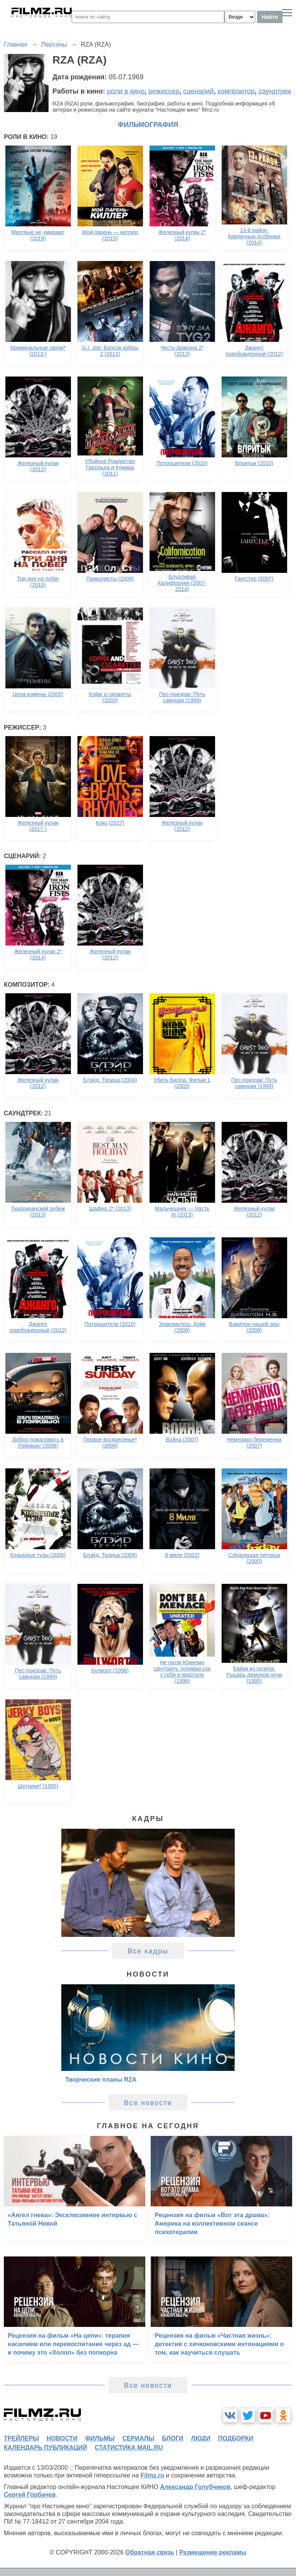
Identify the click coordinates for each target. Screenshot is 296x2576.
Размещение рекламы (213, 2552)
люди (200, 2438)
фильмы (99, 2438)
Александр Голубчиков (195, 2487)
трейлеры (21, 2438)
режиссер (163, 91)
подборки (235, 2438)
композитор (235, 91)
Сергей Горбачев (30, 2494)
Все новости (148, 2103)
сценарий (198, 91)
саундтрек (275, 91)
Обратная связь (149, 2552)
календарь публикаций (45, 2447)
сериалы (138, 2438)
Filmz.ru (152, 2475)
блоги (172, 2438)
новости (62, 2438)
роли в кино (126, 91)
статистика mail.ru (129, 2447)
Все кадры (148, 1951)
